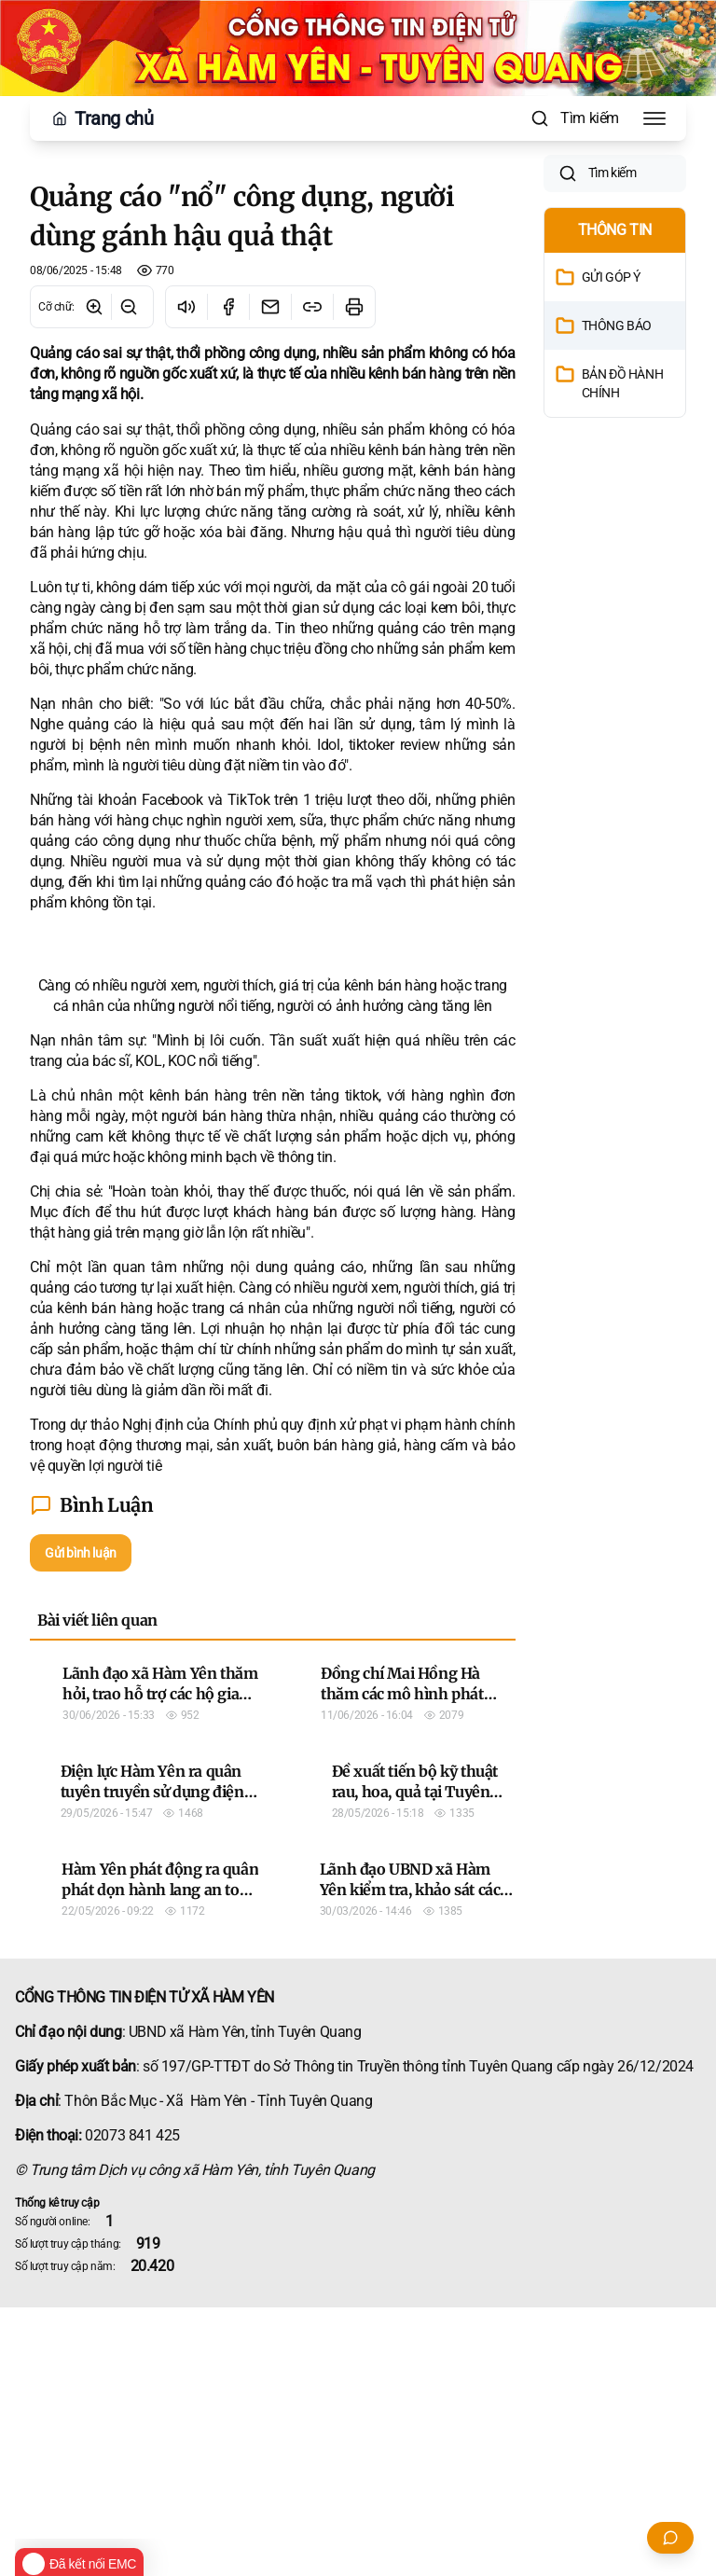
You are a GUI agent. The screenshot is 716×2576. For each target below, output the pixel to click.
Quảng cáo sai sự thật (100, 429)
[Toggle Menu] (654, 118)
